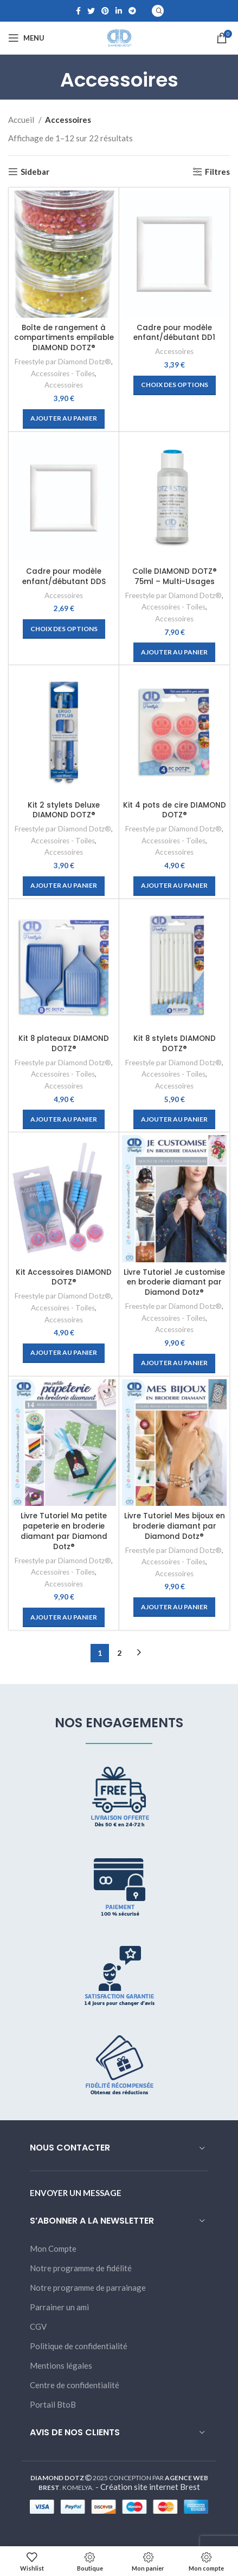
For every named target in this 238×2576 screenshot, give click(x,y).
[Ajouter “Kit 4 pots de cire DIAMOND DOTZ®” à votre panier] (174, 886)
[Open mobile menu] (26, 38)
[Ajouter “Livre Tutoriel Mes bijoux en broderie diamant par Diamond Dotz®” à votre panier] (174, 1607)
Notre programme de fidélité (81, 2268)
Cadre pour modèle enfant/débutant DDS (64, 576)
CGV (38, 2326)
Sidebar (35, 171)
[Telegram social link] (132, 11)
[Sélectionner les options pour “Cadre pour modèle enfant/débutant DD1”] (174, 385)
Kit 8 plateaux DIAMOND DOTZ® (63, 1043)
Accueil (22, 119)
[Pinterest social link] (105, 11)
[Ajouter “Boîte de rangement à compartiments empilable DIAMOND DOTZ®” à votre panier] (64, 419)
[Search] (158, 11)
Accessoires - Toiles (63, 373)
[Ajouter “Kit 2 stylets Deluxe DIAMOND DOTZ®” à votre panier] (64, 886)
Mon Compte (53, 2248)
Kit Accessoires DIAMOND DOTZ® (64, 1277)
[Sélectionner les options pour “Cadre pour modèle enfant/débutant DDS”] (64, 629)
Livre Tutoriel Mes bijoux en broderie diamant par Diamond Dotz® (174, 1526)
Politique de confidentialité (78, 2346)
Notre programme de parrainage (88, 2287)
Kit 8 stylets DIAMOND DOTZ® (174, 1043)
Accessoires (63, 385)
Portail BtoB (53, 2404)
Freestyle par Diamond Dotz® (63, 361)
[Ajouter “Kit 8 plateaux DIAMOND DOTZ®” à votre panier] (64, 1119)
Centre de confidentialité (74, 2385)
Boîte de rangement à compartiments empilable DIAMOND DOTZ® (64, 338)
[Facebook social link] (78, 11)
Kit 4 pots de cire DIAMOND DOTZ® (174, 810)
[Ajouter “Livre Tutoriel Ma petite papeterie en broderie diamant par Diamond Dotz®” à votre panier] (64, 1617)
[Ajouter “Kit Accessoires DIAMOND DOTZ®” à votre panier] (64, 1353)
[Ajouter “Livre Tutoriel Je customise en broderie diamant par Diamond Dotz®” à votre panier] (174, 1363)
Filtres (217, 171)
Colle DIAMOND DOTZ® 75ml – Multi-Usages (174, 576)
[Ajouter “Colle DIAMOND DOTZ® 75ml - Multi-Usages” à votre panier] (174, 652)
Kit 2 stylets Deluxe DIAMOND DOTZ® (64, 810)
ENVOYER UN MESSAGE (75, 2193)
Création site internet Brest (150, 2487)
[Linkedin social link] (118, 11)
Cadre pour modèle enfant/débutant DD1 (174, 333)
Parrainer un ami (59, 2307)
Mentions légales (61, 2365)
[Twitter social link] (91, 11)
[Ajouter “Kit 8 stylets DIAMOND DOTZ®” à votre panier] (174, 1119)
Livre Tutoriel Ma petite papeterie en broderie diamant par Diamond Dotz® (64, 1531)
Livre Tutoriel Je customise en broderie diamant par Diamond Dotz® (174, 1282)
